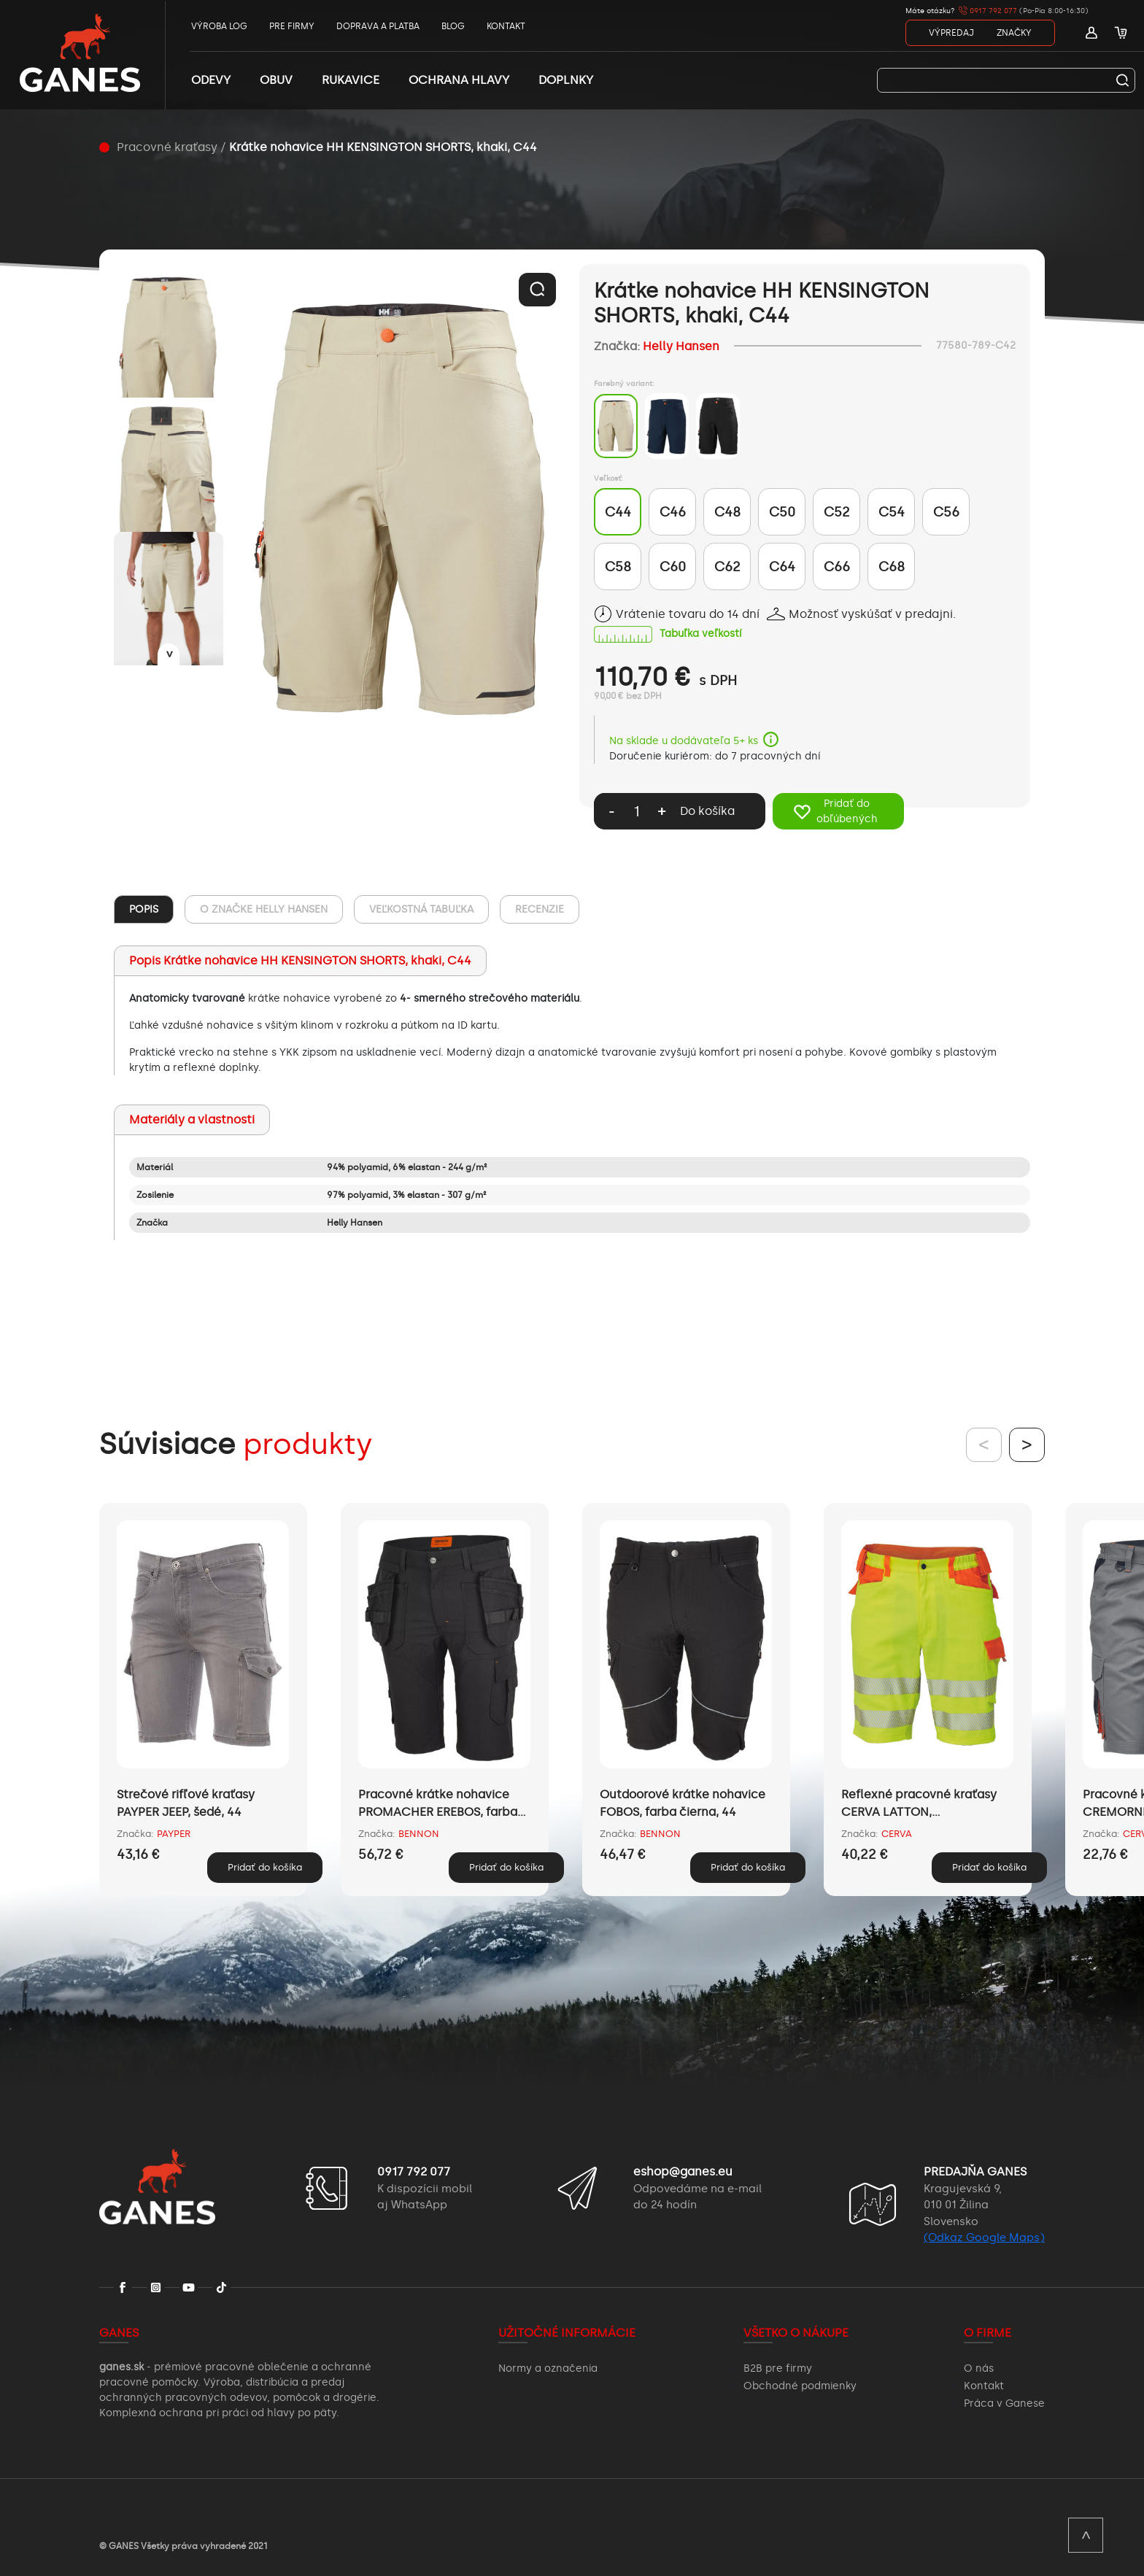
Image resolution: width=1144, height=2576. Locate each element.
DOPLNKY (565, 80)
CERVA (896, 1833)
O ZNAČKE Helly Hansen (264, 909)
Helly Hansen (681, 346)
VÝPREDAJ (951, 33)
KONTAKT (506, 26)
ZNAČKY (1014, 33)
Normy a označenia (548, 2368)
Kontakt (984, 2386)
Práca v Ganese (1004, 2403)
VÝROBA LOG (219, 26)
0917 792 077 (988, 11)
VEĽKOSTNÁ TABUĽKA (421, 909)
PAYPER (173, 1833)
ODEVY (211, 80)
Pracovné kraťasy (167, 147)
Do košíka (707, 811)
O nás (979, 2368)
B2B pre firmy (777, 2368)
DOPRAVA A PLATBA (378, 26)
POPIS (143, 909)
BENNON (418, 1833)
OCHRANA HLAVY (459, 80)
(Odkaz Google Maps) (984, 2237)
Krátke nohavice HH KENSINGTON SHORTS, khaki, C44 (383, 147)
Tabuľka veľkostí (700, 634)
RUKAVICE (350, 80)
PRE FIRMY (291, 26)
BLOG (453, 26)
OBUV (276, 80)
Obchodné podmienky (800, 2386)
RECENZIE (539, 909)
